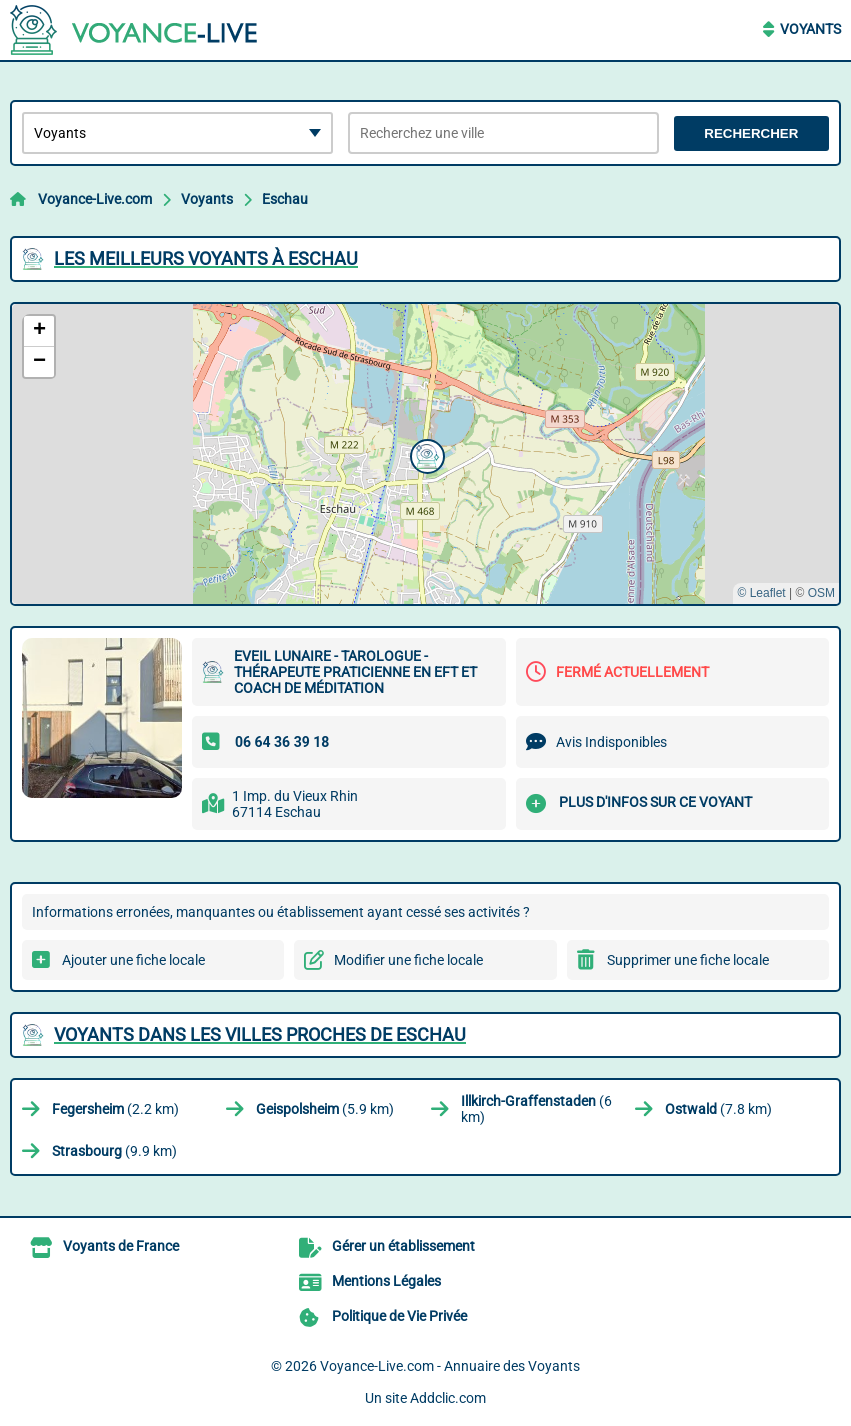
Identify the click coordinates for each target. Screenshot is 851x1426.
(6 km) (536, 1109)
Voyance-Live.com (95, 199)
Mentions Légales (386, 1281)
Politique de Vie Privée (399, 1316)
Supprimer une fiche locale (688, 960)
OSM (821, 593)
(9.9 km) (114, 1151)
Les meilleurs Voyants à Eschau (206, 258)
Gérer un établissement (403, 1246)
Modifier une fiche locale (408, 960)
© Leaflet (761, 593)
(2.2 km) (115, 1109)
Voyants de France (121, 1246)
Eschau (285, 199)
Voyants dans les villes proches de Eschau (260, 1034)
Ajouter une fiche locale (133, 960)
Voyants (810, 29)
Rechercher (751, 133)
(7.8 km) (718, 1109)
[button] (425, 454)
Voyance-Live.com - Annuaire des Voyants (450, 1366)
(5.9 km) (325, 1109)
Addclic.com (448, 1398)
